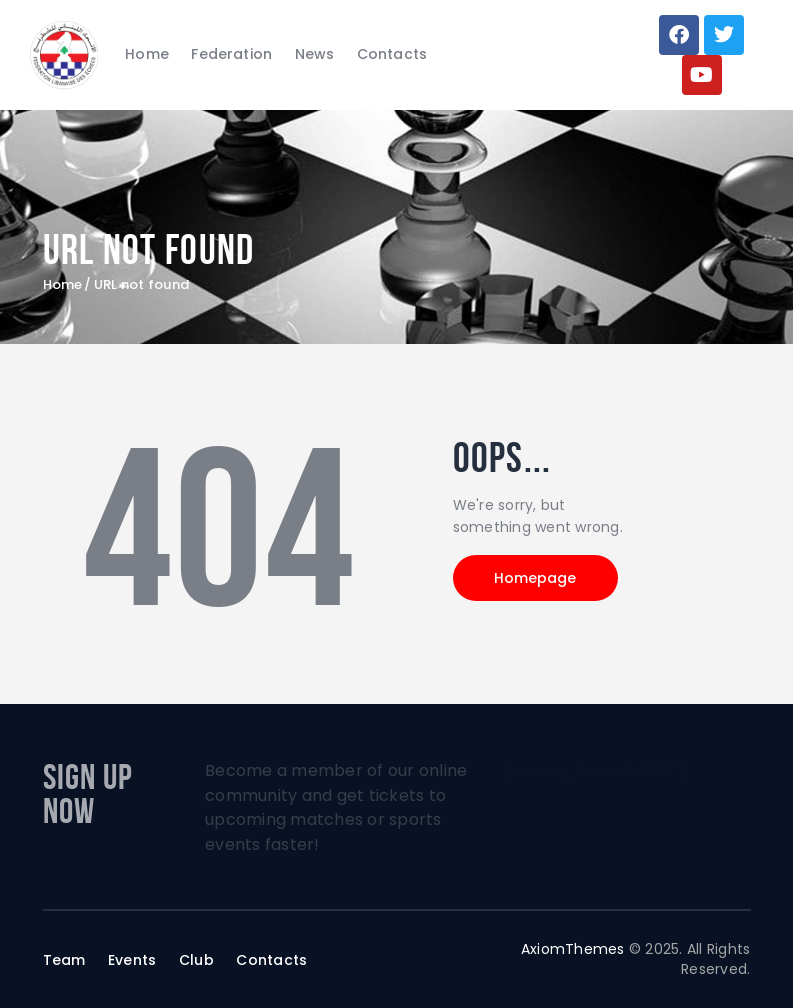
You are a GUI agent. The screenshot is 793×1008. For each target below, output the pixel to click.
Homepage (536, 578)
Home (63, 285)
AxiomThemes (573, 949)
